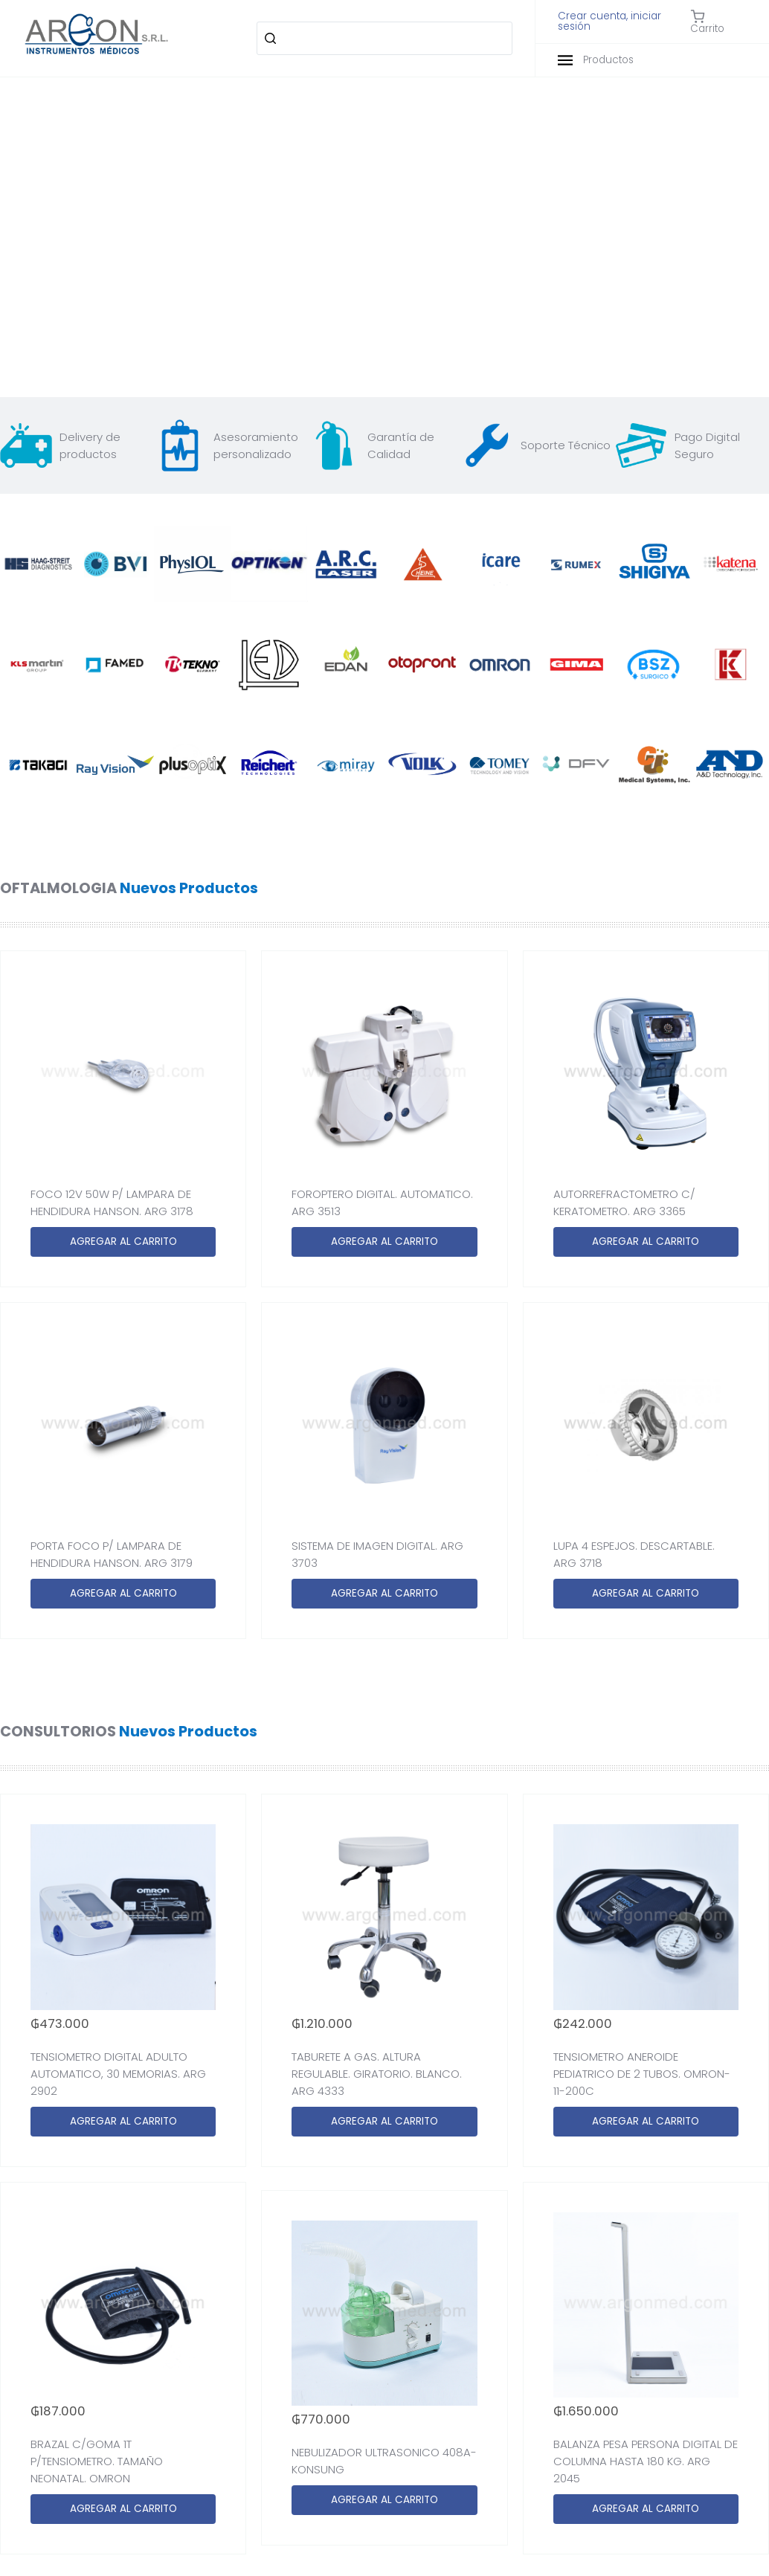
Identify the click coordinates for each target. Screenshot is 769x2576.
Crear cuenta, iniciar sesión (609, 21)
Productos (596, 60)
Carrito (707, 21)
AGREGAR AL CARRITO (123, 1241)
